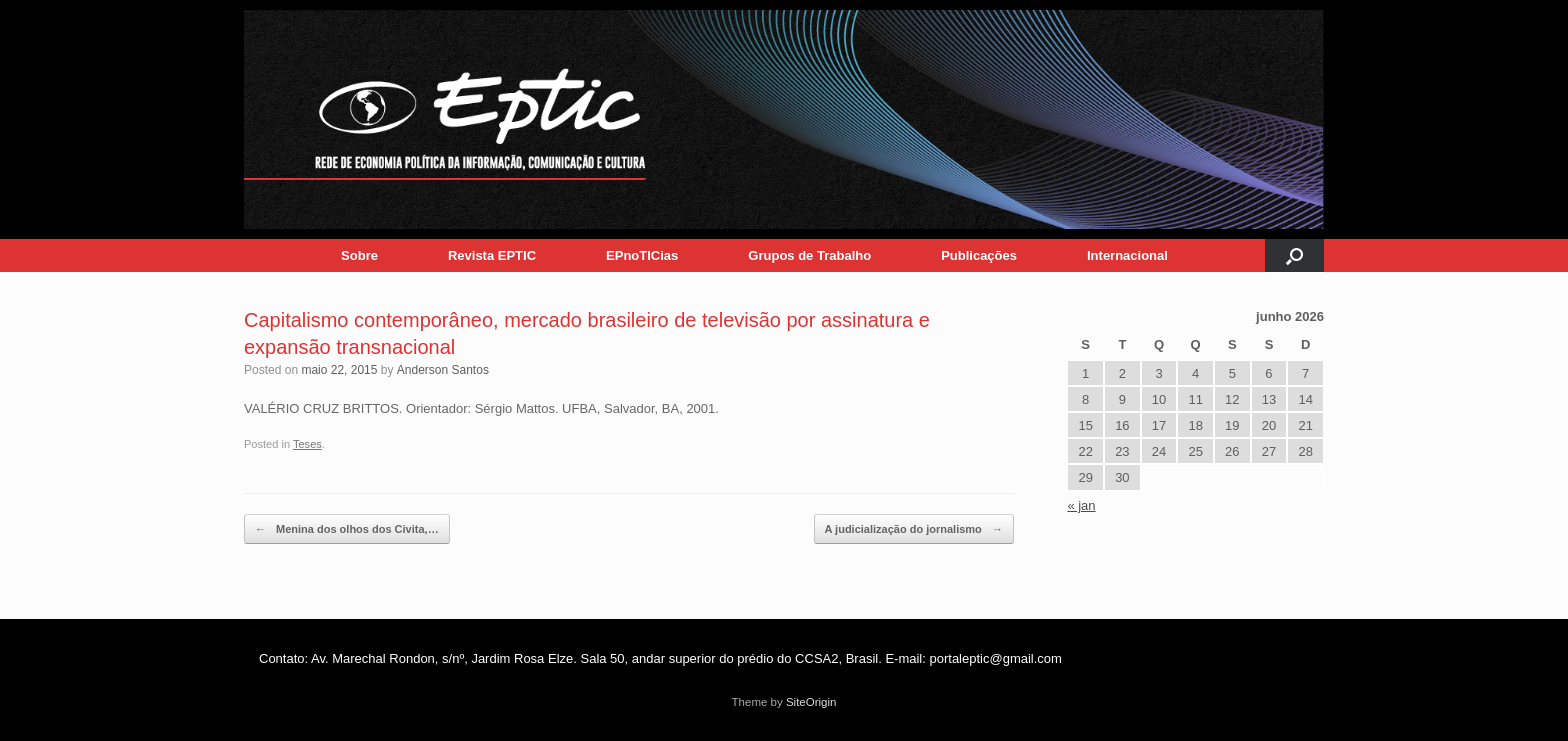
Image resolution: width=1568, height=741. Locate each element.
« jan (1081, 505)
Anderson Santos (443, 370)
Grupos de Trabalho (809, 255)
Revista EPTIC (492, 255)
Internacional (1127, 255)
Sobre (359, 255)
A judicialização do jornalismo (914, 529)
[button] (1294, 255)
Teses (307, 444)
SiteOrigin (811, 702)
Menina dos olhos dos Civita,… (347, 529)
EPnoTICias (642, 255)
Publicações (979, 255)
